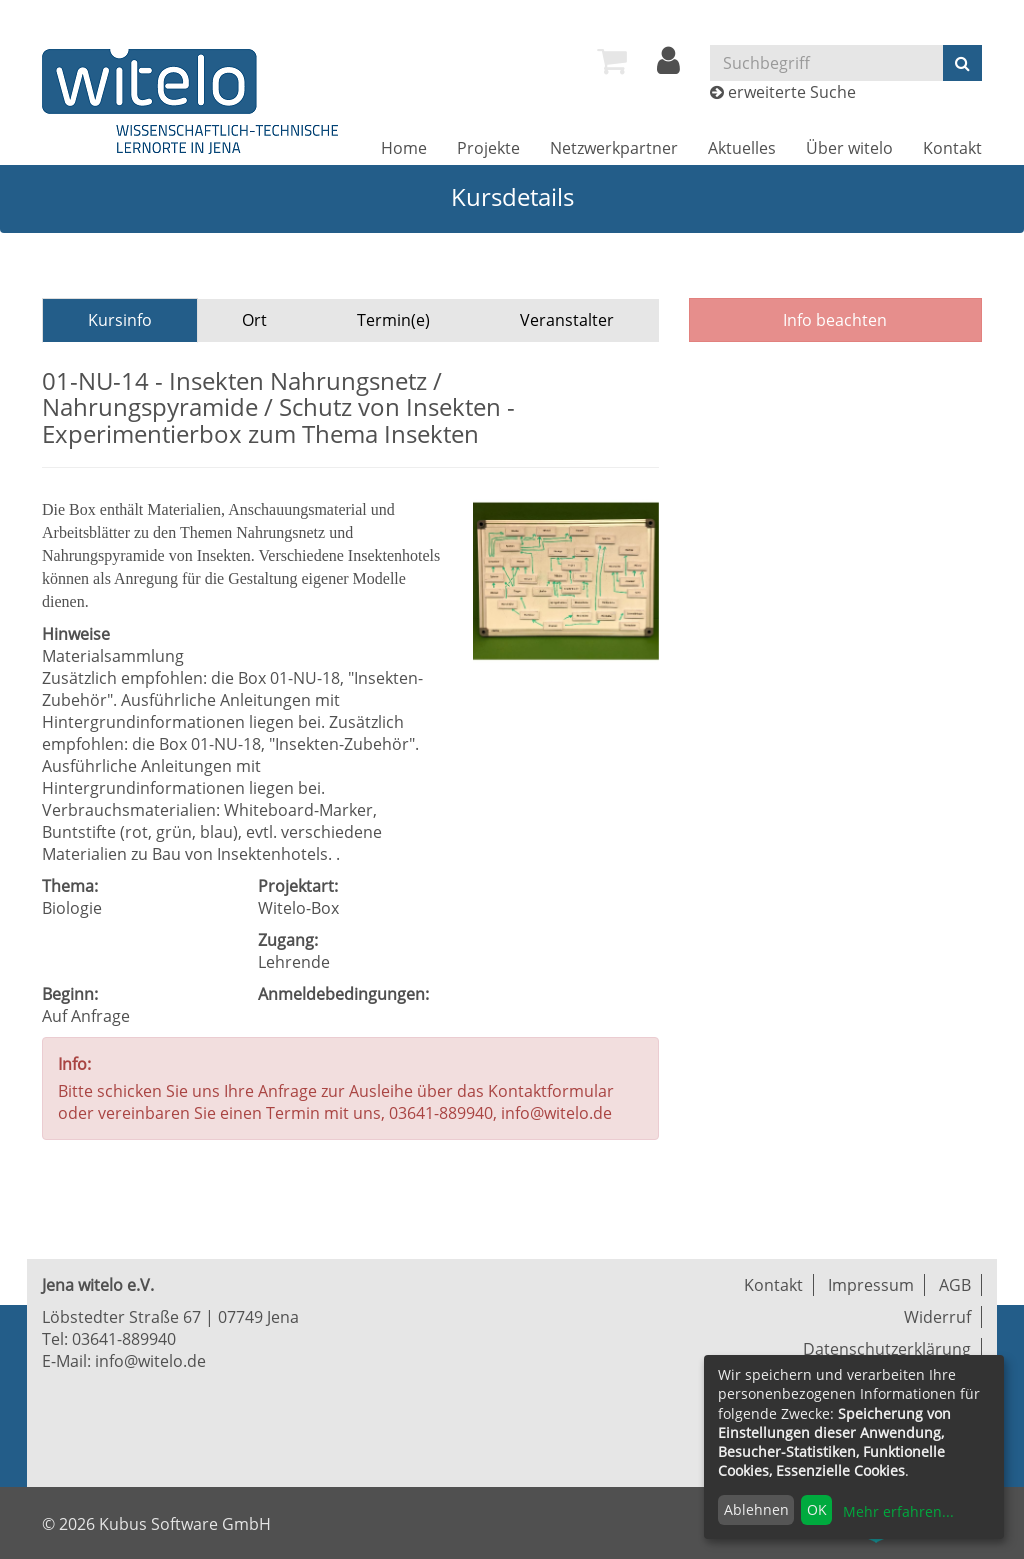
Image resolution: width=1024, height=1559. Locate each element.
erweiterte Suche (792, 92)
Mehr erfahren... (898, 1511)
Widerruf (937, 1317)
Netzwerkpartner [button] (614, 148)
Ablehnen (756, 1509)
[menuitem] (612, 61)
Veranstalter (567, 320)
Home (404, 148)
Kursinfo (120, 320)
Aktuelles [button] (742, 148)
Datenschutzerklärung (887, 1349)
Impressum (871, 1285)
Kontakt (952, 148)
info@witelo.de (150, 1361)
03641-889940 (124, 1339)
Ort (254, 320)
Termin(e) (393, 320)
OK (817, 1509)
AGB (955, 1285)
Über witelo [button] (849, 148)
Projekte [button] (488, 148)
